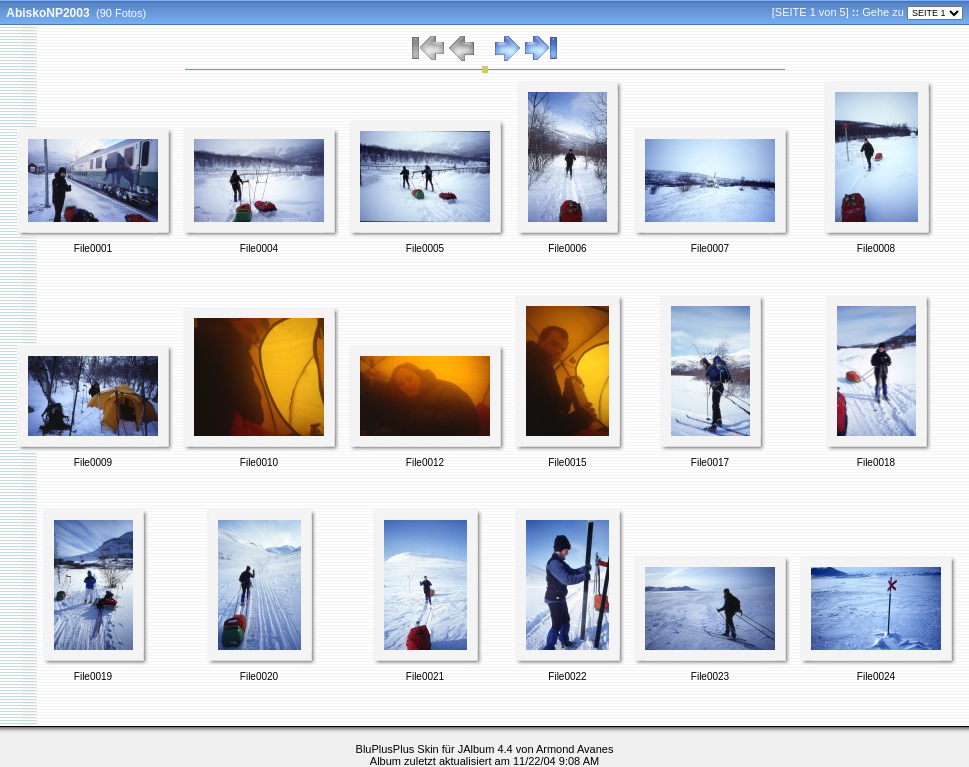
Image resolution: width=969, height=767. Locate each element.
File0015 (567, 462)
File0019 (93, 676)
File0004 (259, 248)
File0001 (93, 248)
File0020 (259, 676)
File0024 (876, 676)
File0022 (567, 676)
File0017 (710, 462)
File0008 (876, 248)
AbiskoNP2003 (47, 13)
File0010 (259, 462)
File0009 (93, 462)
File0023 (710, 676)
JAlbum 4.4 (485, 749)
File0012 (425, 462)
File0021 (425, 676)
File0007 (710, 248)
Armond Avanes (574, 749)
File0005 (425, 248)
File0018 (876, 462)
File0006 (567, 248)
